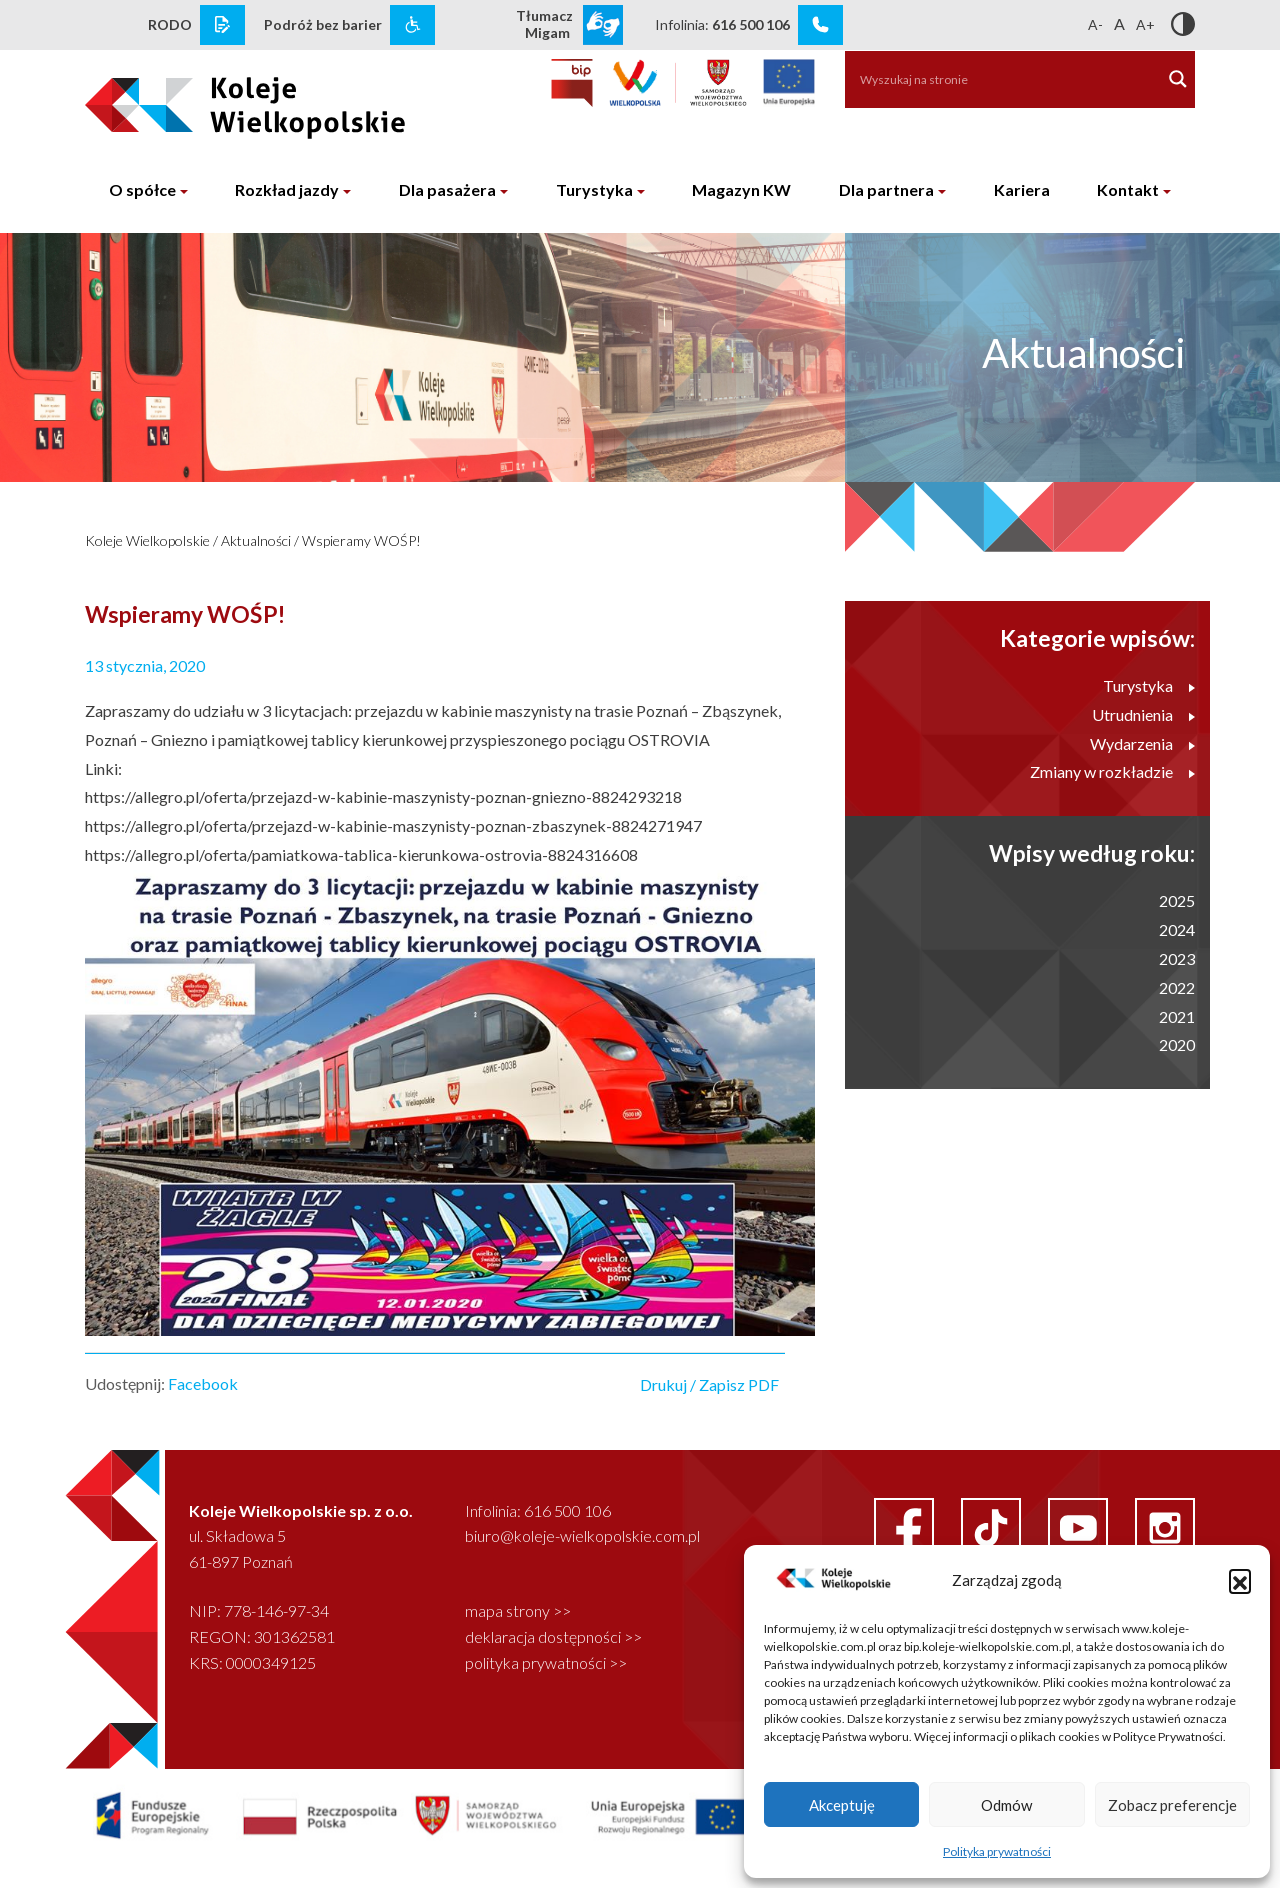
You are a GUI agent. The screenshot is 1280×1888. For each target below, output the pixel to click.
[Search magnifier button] (1178, 79)
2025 (1177, 900)
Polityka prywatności (997, 1851)
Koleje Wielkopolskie (147, 540)
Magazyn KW (741, 189)
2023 (1177, 958)
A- (1095, 24)
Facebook (203, 1383)
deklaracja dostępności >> (553, 1636)
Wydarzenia (1142, 743)
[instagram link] (1165, 1525)
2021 (1177, 1016)
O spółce (142, 189)
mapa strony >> (518, 1610)
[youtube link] (1079, 1525)
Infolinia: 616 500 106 (538, 1510)
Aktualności (256, 540)
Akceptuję (842, 1805)
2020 (1177, 1044)
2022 (1177, 987)
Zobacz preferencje (1172, 1805)
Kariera (1022, 189)
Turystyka (594, 189)
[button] (1240, 1580)
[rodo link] (222, 25)
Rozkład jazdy (287, 189)
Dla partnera (886, 189)
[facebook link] (905, 1525)
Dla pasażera (447, 189)
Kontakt (1128, 189)
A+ (1145, 24)
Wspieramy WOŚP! (361, 540)
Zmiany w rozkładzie (1112, 771)
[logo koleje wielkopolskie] (212, 99)
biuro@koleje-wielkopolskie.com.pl (582, 1535)
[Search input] (993, 79)
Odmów (1006, 1805)
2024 (1177, 929)
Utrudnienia (1143, 714)
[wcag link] (412, 25)
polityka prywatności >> (546, 1662)
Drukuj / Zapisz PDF (709, 1384)
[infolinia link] (820, 25)
